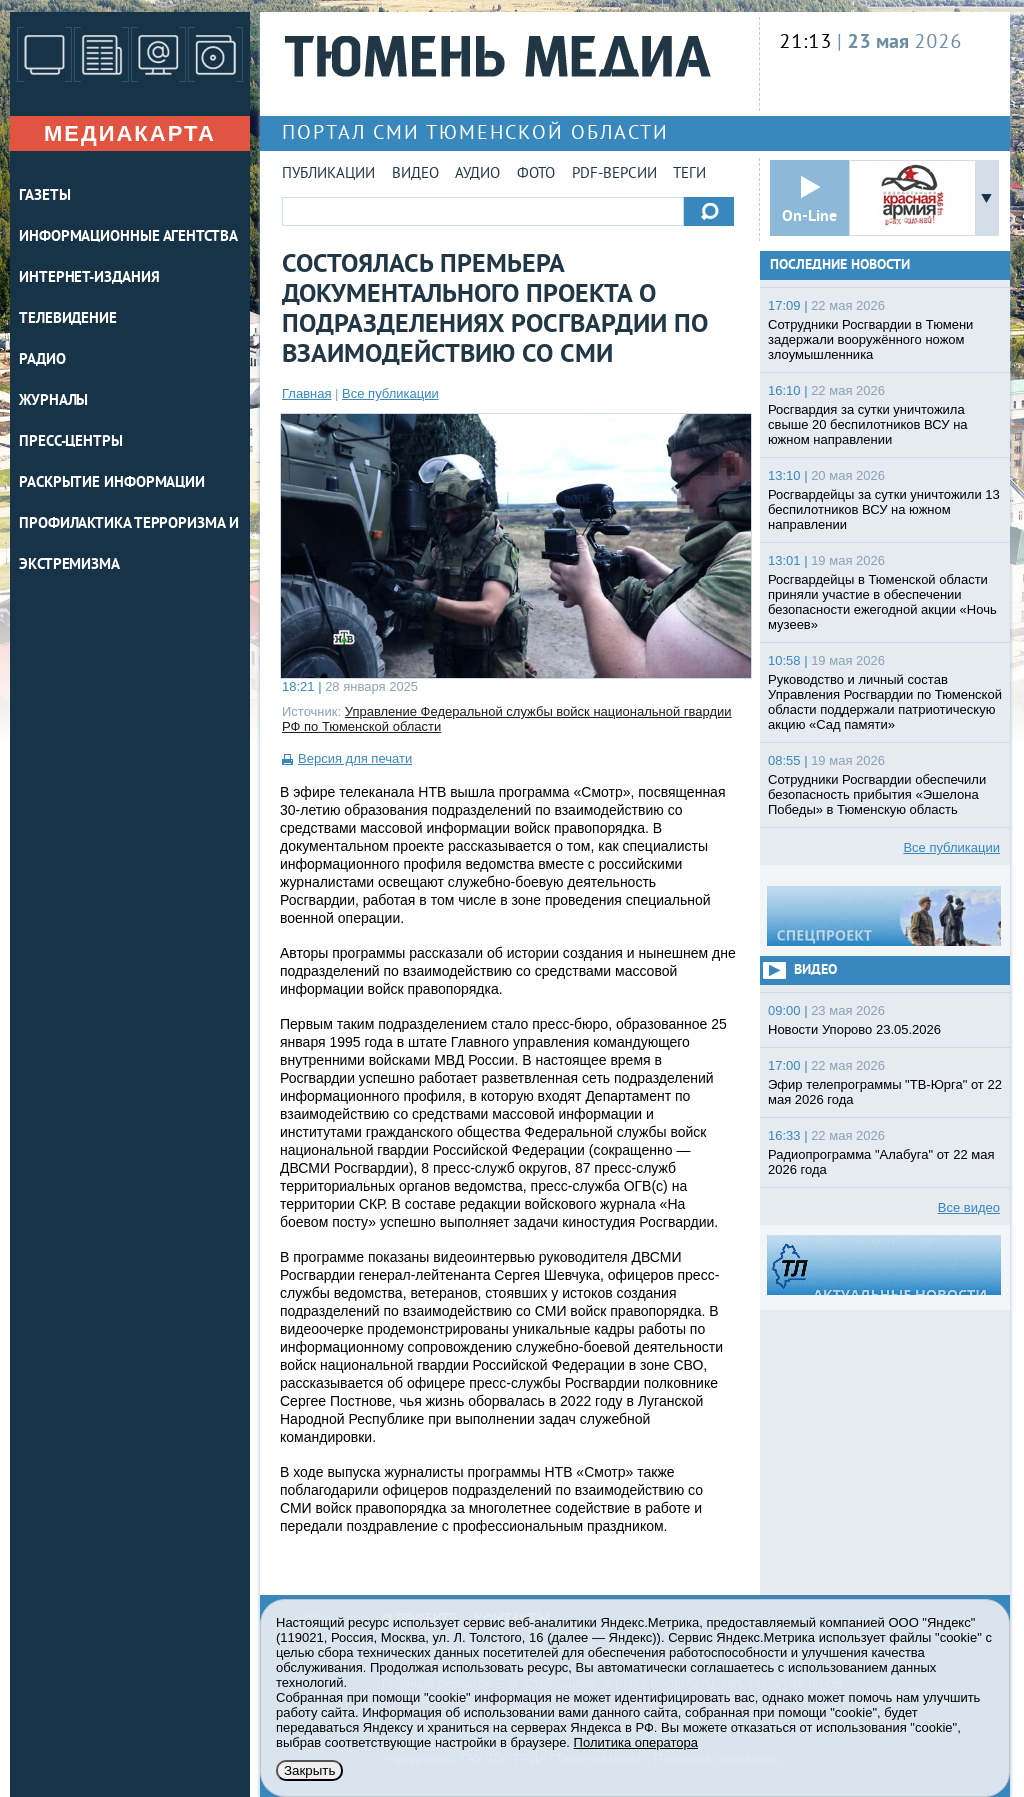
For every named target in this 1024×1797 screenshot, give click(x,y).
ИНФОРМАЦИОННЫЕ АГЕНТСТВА (128, 237)
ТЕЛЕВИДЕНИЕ (68, 319)
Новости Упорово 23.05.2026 (854, 1029)
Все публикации (390, 393)
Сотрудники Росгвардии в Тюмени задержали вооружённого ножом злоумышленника (870, 339)
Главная (306, 393)
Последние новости (840, 265)
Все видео (969, 1207)
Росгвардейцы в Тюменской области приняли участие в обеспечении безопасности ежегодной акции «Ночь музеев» (882, 602)
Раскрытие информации (112, 483)
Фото (536, 174)
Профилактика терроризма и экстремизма (129, 545)
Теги (689, 174)
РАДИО (42, 360)
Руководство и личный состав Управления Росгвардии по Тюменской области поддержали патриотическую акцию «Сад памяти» (885, 702)
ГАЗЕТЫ (44, 196)
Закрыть (309, 1770)
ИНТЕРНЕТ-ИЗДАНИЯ (89, 278)
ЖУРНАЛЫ (53, 401)
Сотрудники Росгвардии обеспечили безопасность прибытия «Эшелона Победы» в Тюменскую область (877, 794)
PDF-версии (614, 174)
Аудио (477, 174)
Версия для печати (355, 758)
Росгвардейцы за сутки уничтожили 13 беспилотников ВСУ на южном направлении (884, 509)
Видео (415, 174)
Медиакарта (130, 133)
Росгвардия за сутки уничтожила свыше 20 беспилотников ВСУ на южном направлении (868, 424)
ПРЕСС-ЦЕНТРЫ (71, 442)
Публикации (328, 174)
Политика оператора (636, 1742)
